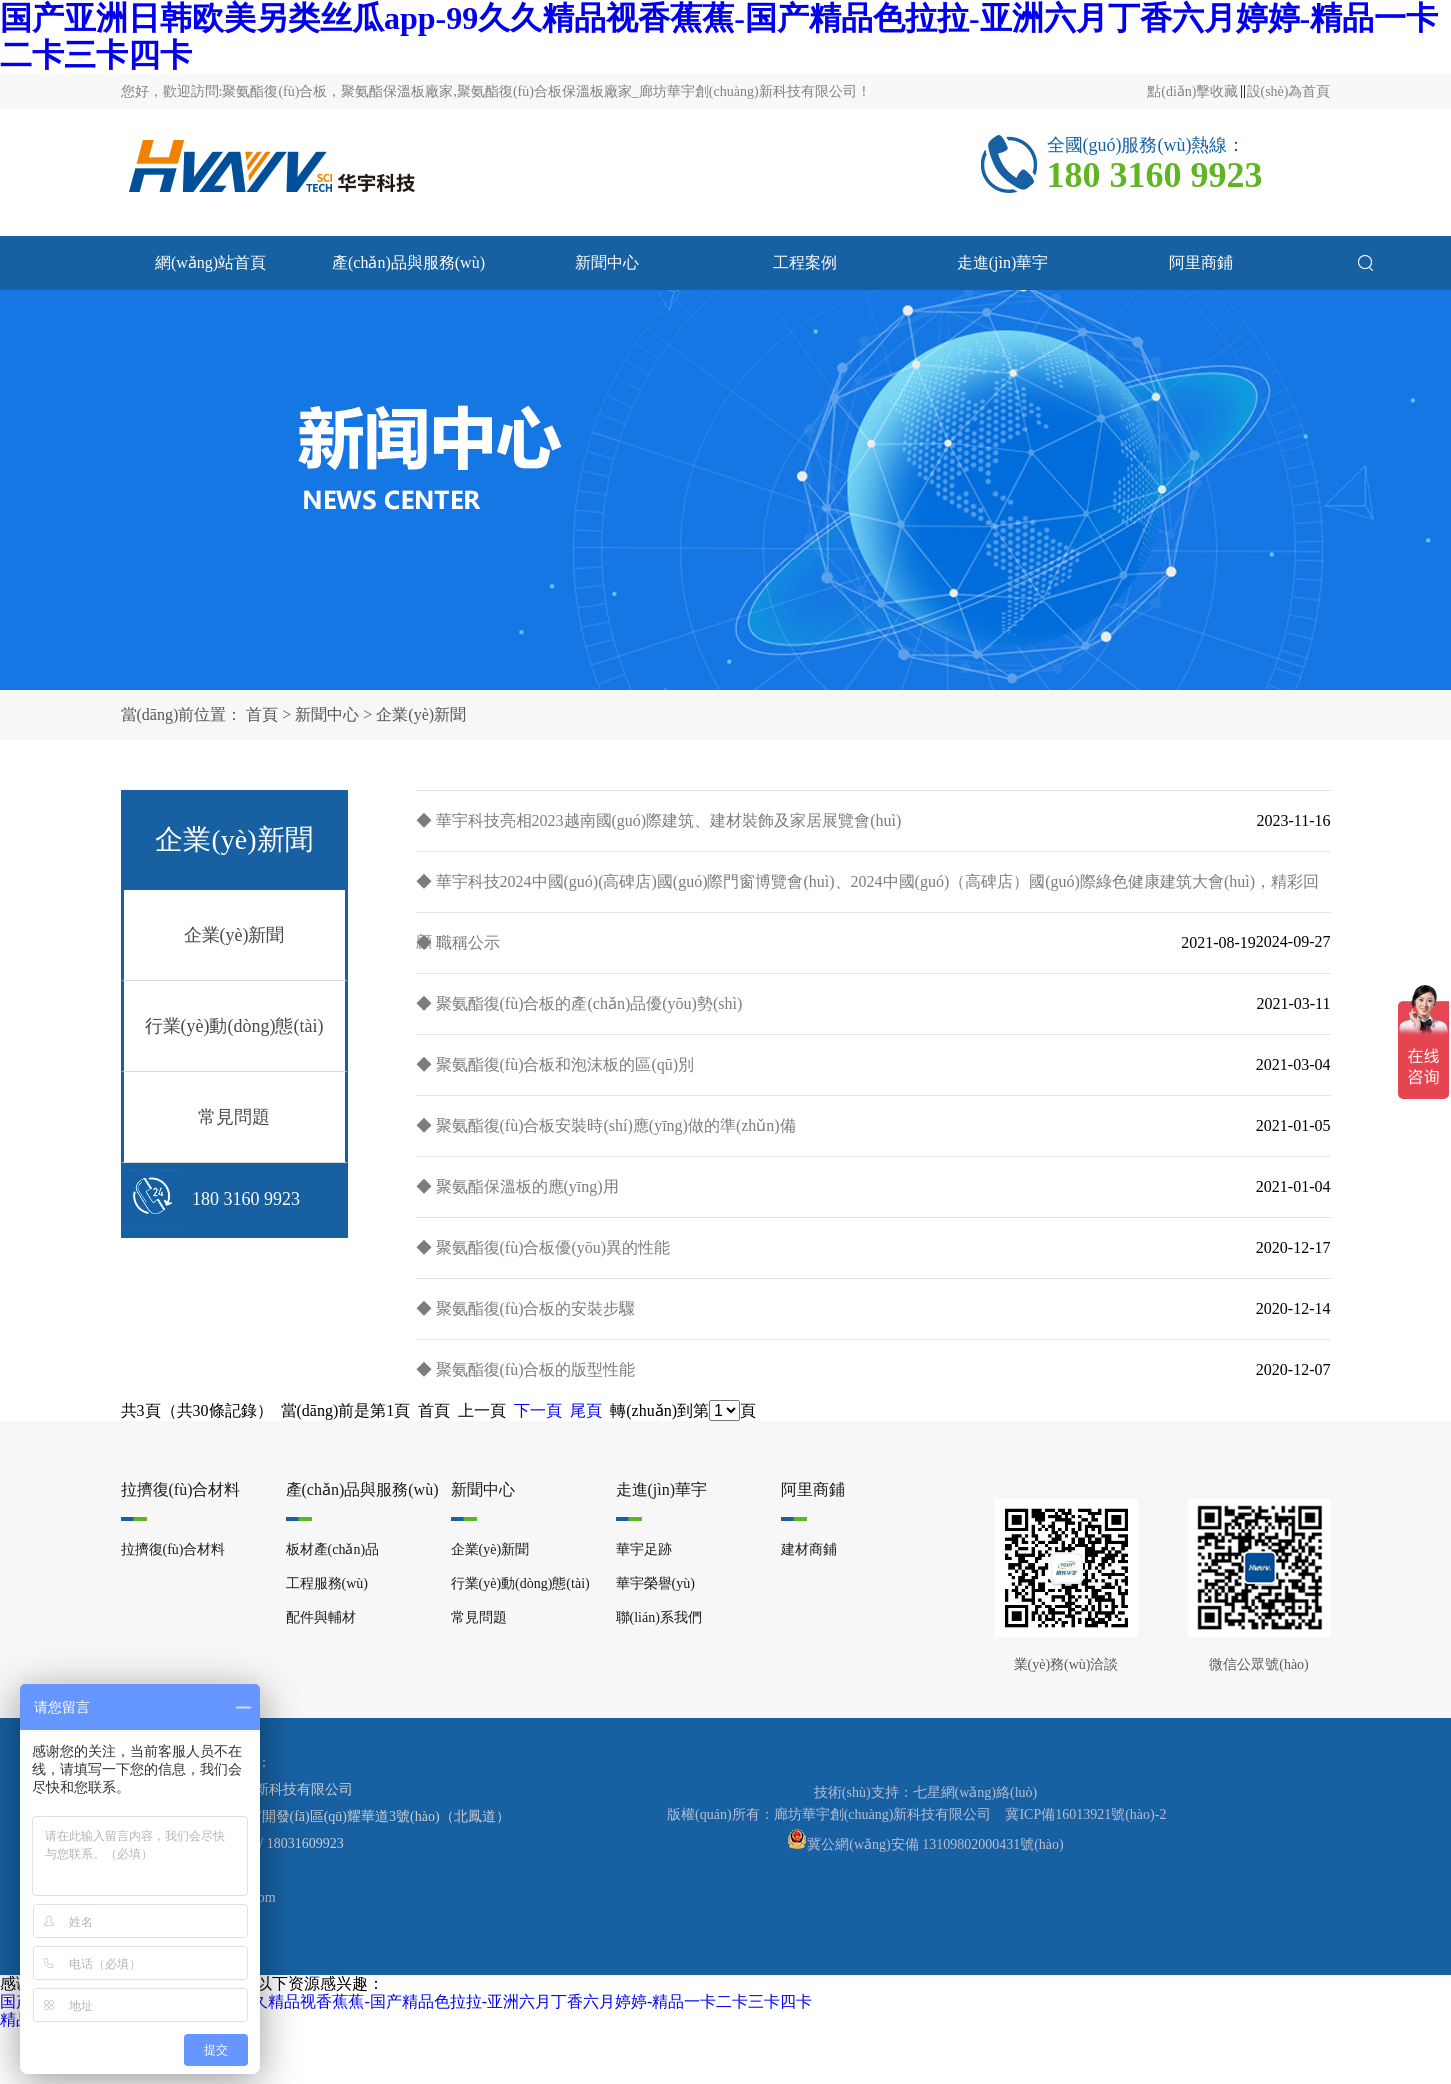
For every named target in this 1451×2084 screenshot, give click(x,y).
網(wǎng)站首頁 (210, 262)
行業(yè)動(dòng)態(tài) (234, 1026)
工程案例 (805, 262)
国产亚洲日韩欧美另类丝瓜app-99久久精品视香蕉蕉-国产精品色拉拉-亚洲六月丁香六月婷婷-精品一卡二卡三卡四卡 (406, 2001)
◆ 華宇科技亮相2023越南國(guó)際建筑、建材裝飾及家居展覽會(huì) (659, 820)
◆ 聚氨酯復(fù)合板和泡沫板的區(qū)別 (555, 1064)
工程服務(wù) (327, 1583)
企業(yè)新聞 (421, 714)
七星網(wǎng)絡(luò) (975, 1792)
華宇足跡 (644, 1549)
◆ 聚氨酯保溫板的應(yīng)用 (517, 1186)
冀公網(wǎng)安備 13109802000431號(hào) (935, 1844)
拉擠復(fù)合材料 (181, 1489)
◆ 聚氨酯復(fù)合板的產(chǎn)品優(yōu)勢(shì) (579, 1003)
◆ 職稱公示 (458, 942)
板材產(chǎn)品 (333, 1549)
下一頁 (538, 1410)
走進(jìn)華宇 (1003, 262)
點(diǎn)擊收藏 (1192, 91)
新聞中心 (607, 262)
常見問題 (234, 1117)
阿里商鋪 (1201, 262)
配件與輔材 (321, 1617)
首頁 (262, 714)
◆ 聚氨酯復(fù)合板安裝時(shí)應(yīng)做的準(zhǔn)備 (606, 1125)
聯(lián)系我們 (659, 1617)
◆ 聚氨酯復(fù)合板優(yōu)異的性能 (543, 1247)
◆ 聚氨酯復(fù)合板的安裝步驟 (526, 1308)
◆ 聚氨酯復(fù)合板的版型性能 (526, 1369)
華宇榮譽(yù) (655, 1583)
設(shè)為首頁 (1289, 91)
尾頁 (586, 1410)
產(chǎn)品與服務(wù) (408, 262)
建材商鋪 (809, 1549)
